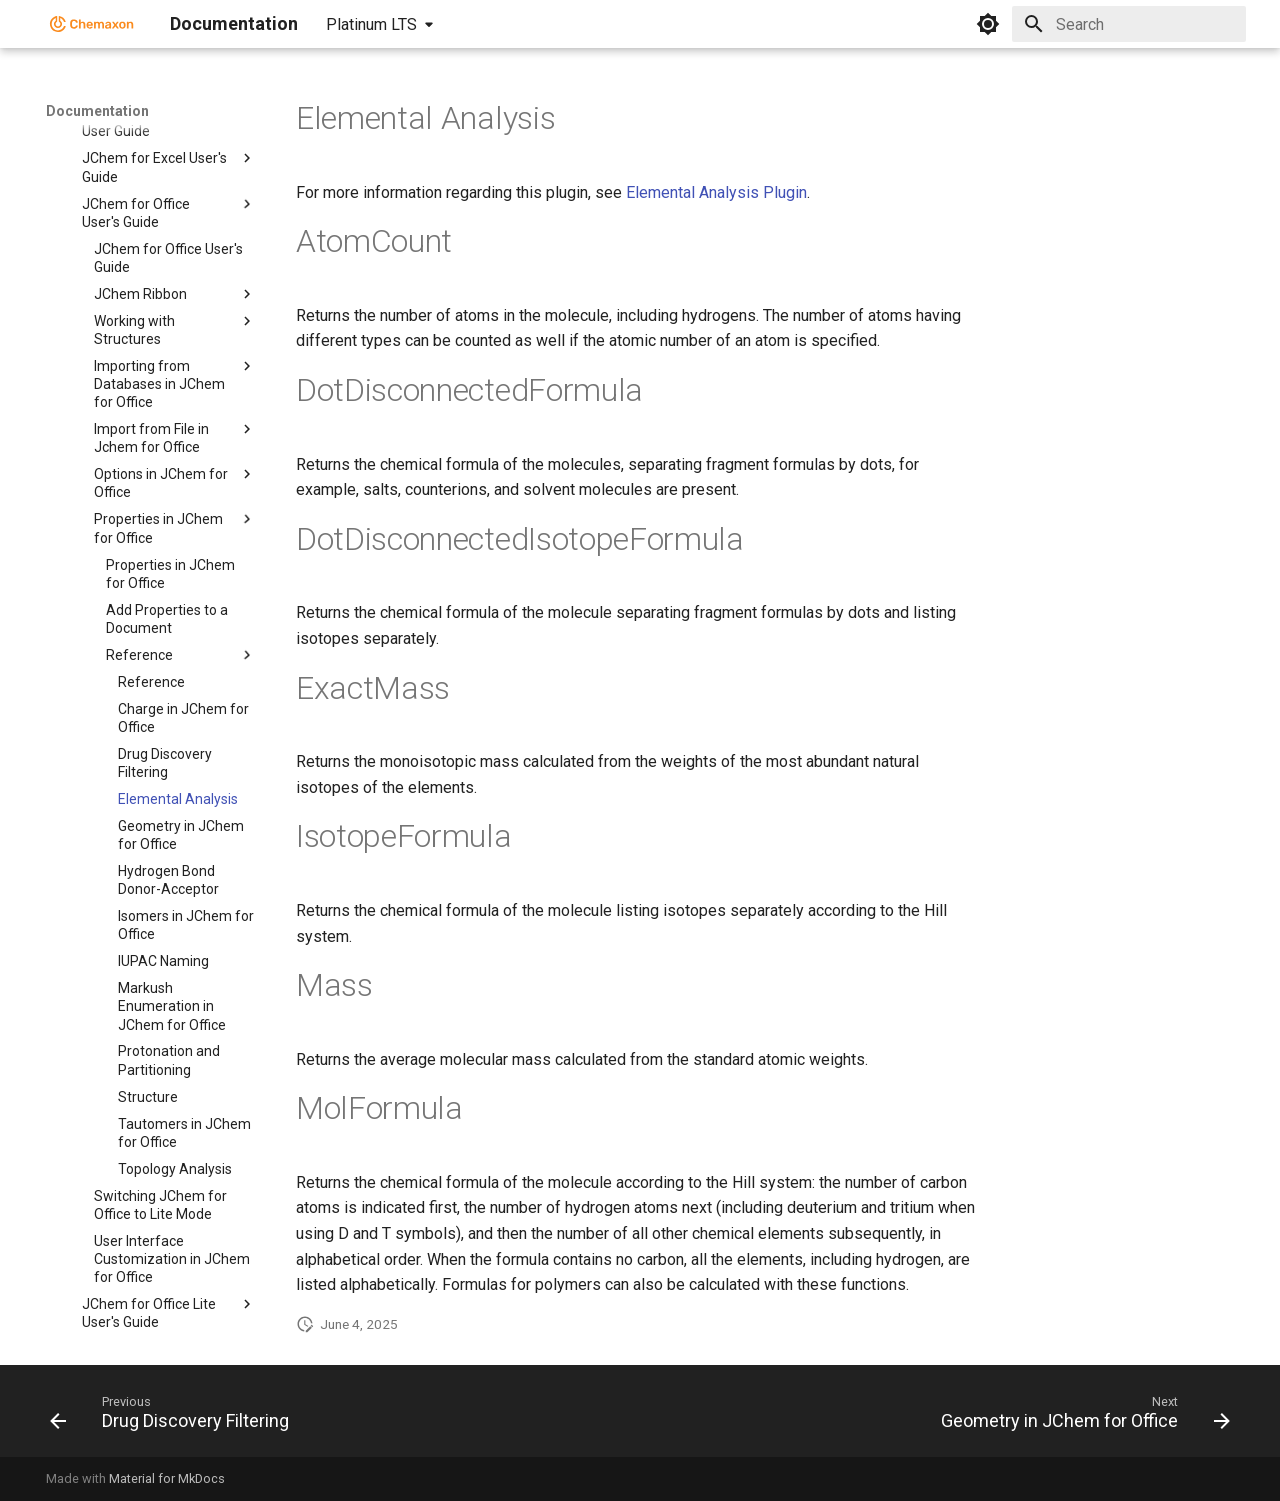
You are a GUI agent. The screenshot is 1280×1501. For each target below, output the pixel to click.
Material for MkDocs (167, 1478)
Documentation (97, 111)
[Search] (1129, 24)
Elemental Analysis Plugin (716, 192)
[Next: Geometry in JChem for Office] (1080, 1417)
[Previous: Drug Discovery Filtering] (174, 1417)
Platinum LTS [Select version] (371, 24)
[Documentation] (92, 24)
